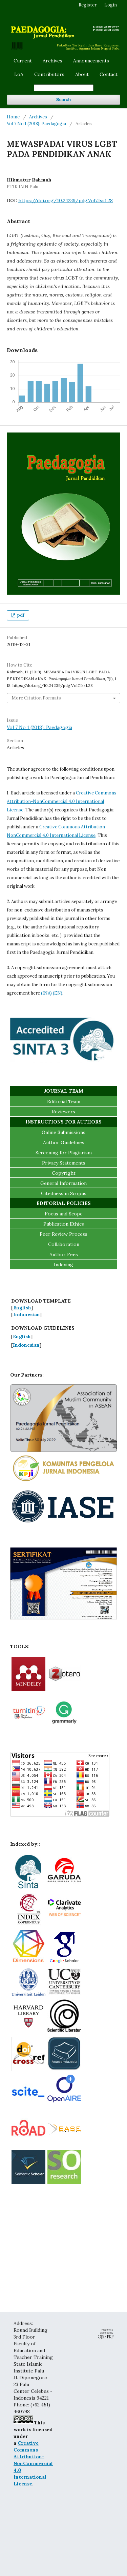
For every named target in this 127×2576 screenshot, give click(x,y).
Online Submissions (63, 1132)
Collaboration (63, 1244)
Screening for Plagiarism (64, 1153)
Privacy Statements (63, 1163)
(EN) (57, 993)
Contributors (49, 74)
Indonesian (26, 1314)
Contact (109, 74)
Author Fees (63, 1254)
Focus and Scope (64, 1214)
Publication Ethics (63, 1224)
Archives (52, 61)
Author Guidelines (63, 1142)
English (22, 1308)
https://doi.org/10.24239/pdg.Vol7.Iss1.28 (65, 200)
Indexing (63, 1265)
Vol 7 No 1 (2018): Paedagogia (36, 124)
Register (88, 5)
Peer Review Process (63, 1234)
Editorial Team (63, 1101)
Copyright (64, 1173)
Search (63, 99)
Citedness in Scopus (63, 1193)
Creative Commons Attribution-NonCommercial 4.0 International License (62, 801)
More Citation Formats (36, 698)
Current (23, 61)
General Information (63, 1183)
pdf (20, 615)
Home (13, 117)
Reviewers (63, 1112)
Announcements (91, 61)
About (82, 74)
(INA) (46, 993)
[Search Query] (63, 88)
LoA (18, 74)
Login (110, 5)
